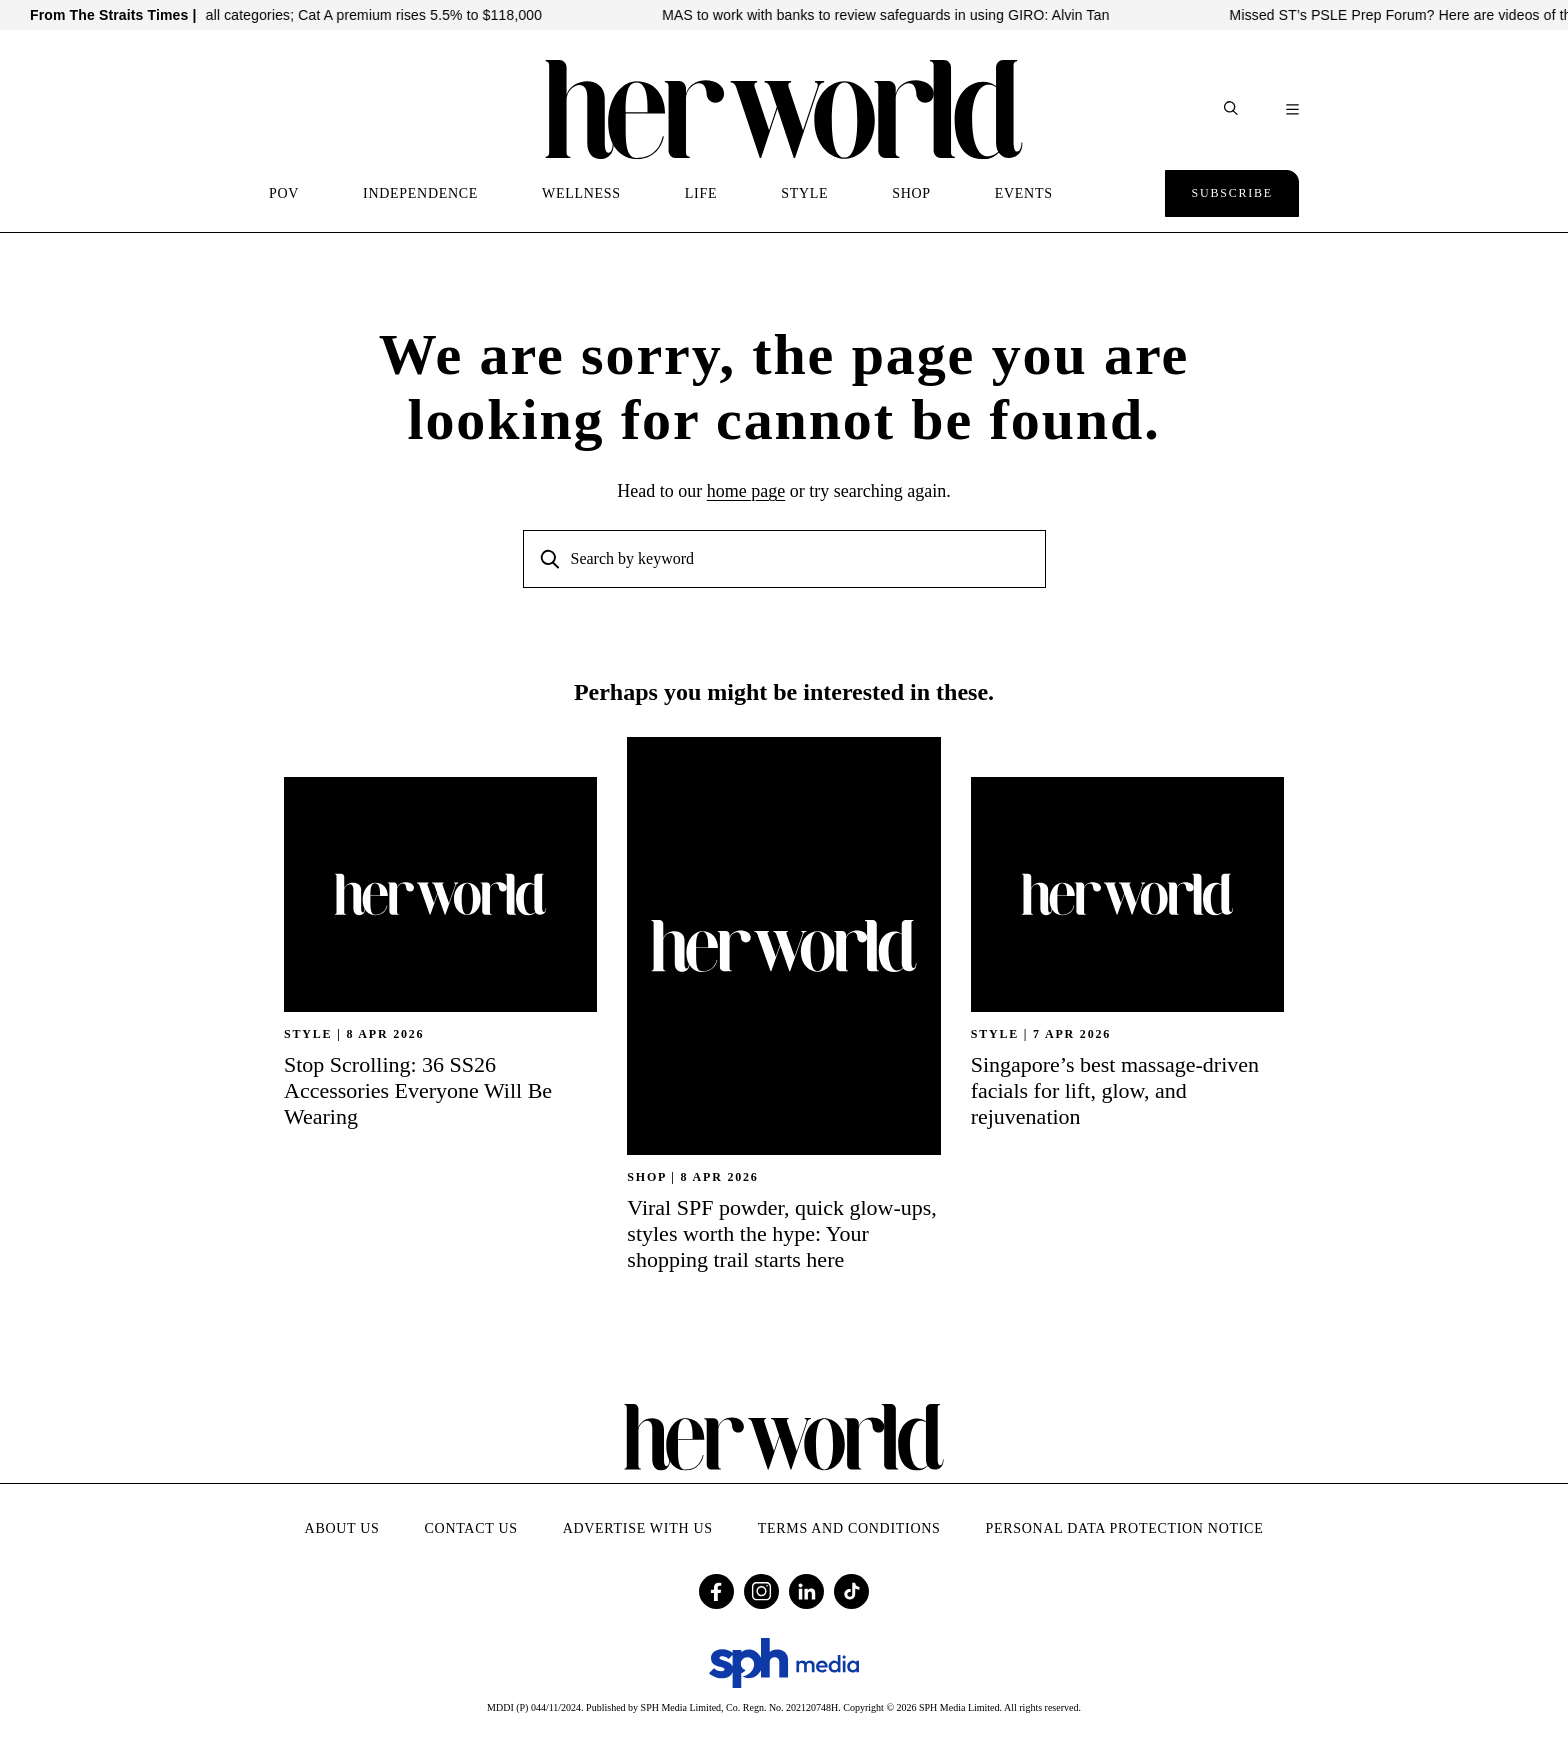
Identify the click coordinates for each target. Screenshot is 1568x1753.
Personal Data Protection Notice (1125, 1528)
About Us (342, 1528)
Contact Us (471, 1528)
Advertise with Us (638, 1528)
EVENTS (1024, 193)
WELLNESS (581, 193)
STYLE (804, 193)
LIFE (701, 193)
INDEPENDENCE (420, 193)
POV (284, 193)
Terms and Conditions (849, 1528)
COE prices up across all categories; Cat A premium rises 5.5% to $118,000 (315, 15)
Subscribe (1232, 193)
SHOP (911, 193)
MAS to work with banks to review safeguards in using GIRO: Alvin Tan (898, 15)
